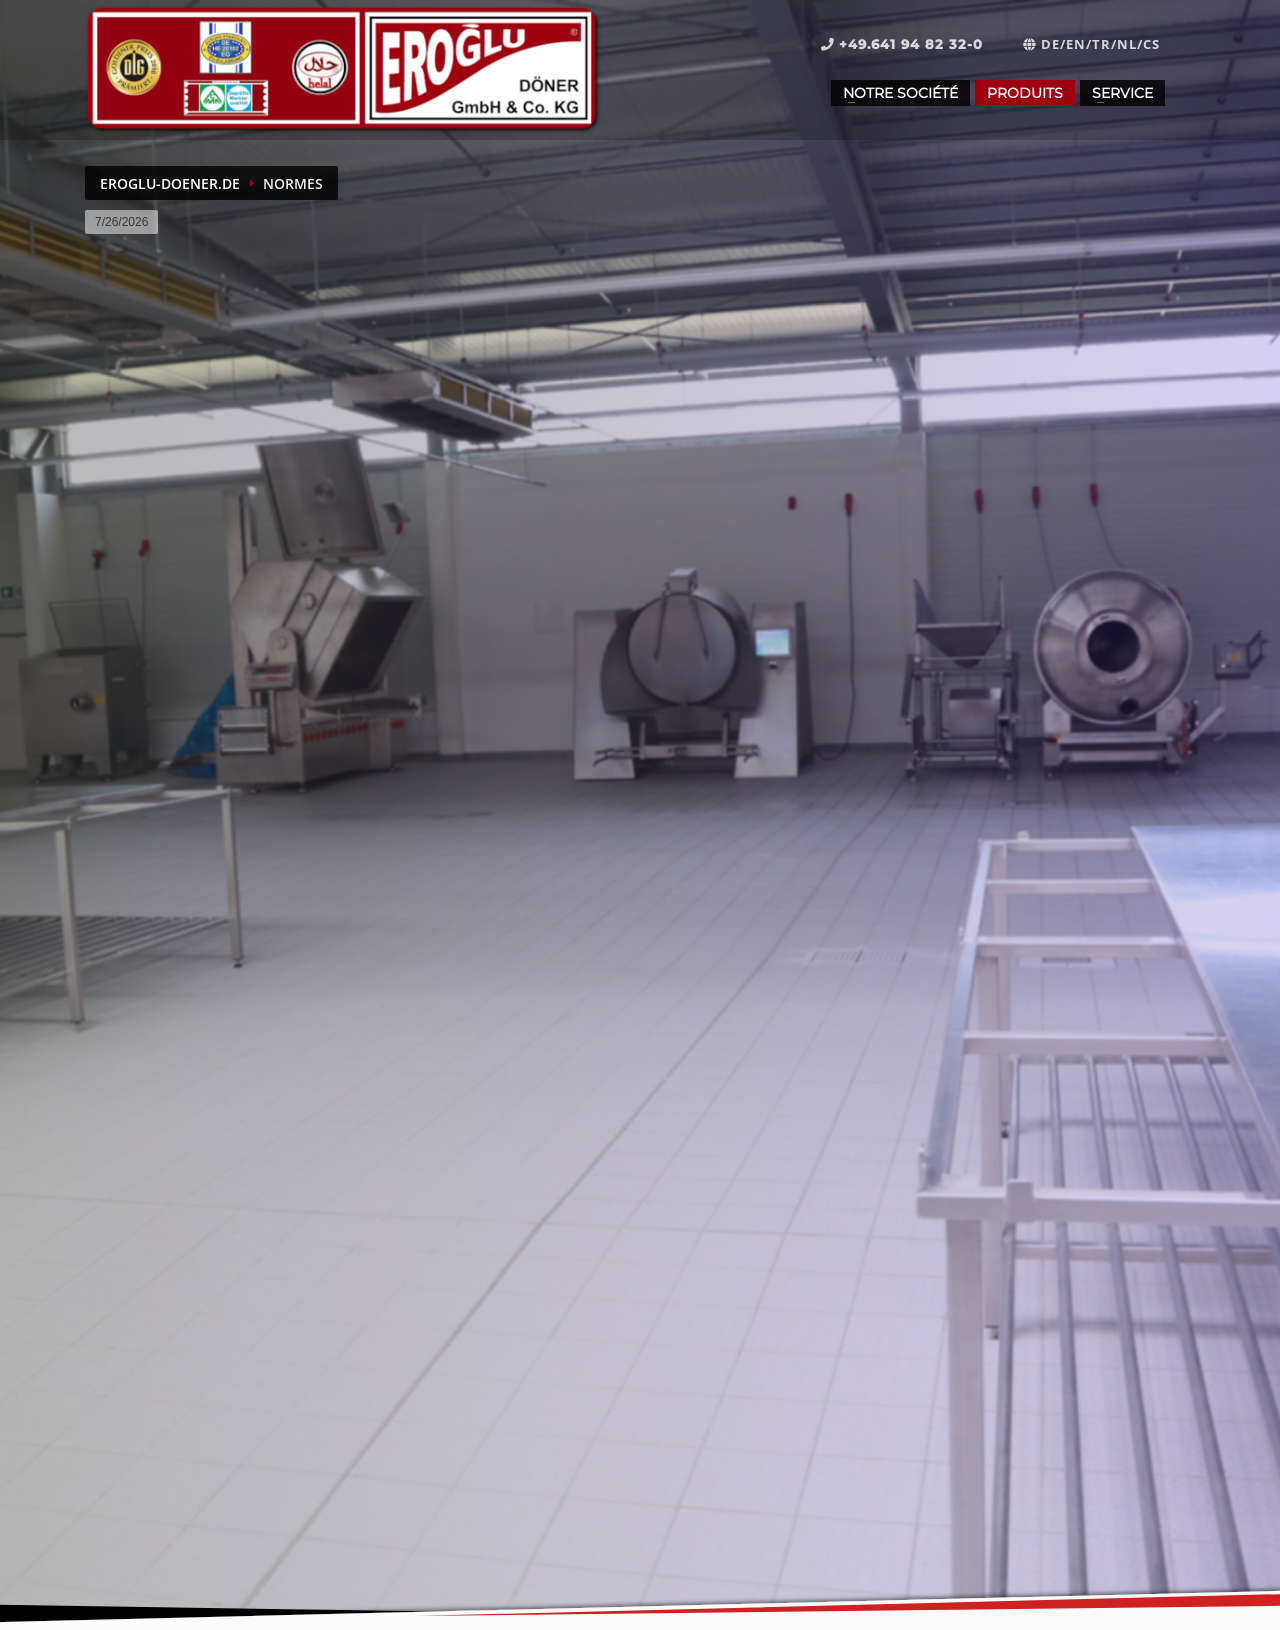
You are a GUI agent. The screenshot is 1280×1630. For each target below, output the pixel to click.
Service (1122, 93)
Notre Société (900, 93)
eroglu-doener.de (170, 183)
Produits (1025, 93)
